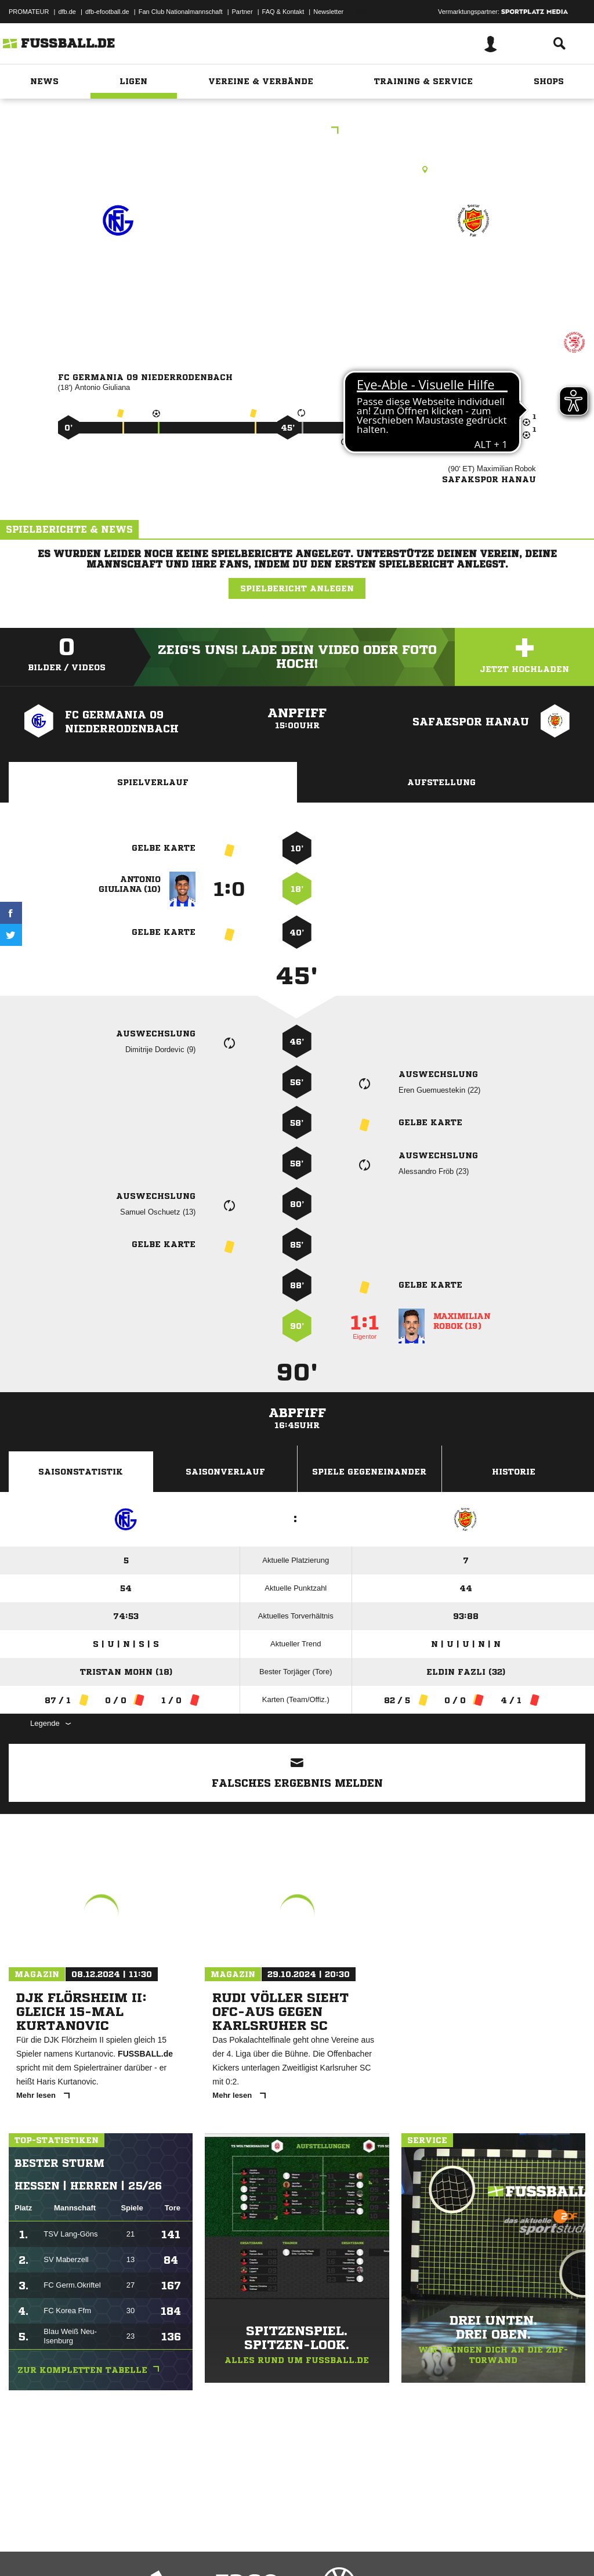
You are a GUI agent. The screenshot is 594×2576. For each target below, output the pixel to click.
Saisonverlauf (225, 1472)
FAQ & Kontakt (283, 11)
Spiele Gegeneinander (369, 1472)
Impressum (24, 2548)
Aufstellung (441, 782)
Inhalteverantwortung (277, 2548)
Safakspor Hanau (473, 271)
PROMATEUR (29, 11)
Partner (242, 11)
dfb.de (67, 11)
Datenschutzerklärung (82, 2548)
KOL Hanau (297, 131)
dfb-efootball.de (107, 11)
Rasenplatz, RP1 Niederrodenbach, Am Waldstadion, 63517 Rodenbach (297, 169)
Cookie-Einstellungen (348, 2548)
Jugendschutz (217, 2548)
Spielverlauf (153, 782)
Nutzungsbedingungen (154, 2548)
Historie (513, 1472)
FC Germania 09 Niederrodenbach (118, 278)
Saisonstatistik (80, 1472)
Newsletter (328, 11)
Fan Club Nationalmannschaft (181, 11)
